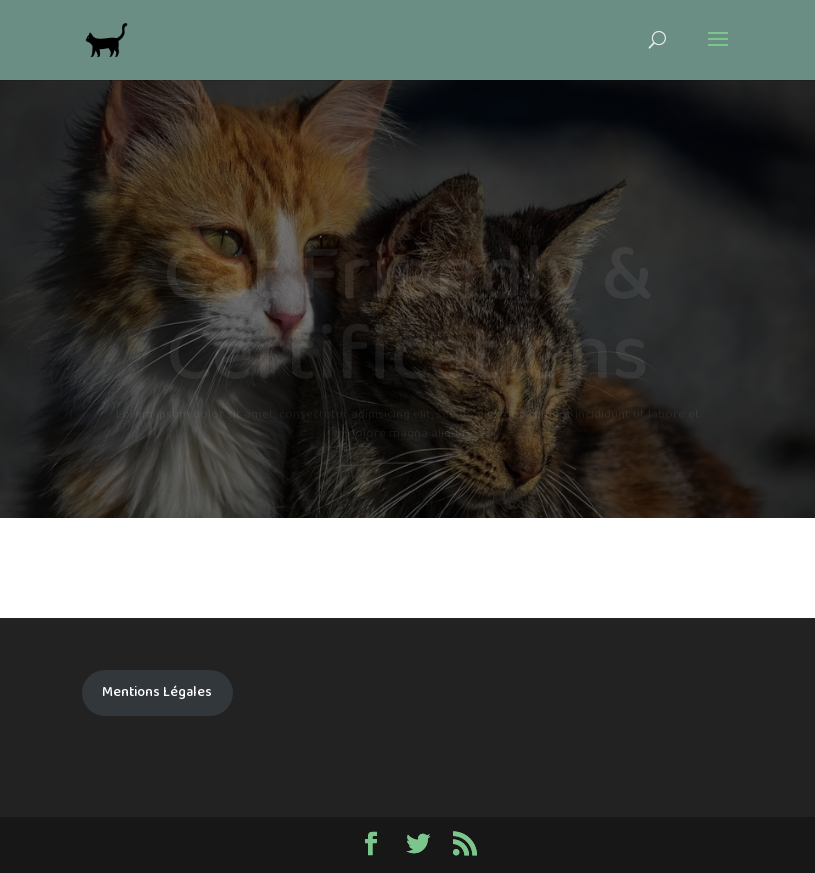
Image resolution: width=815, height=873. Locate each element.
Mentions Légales (157, 692)
